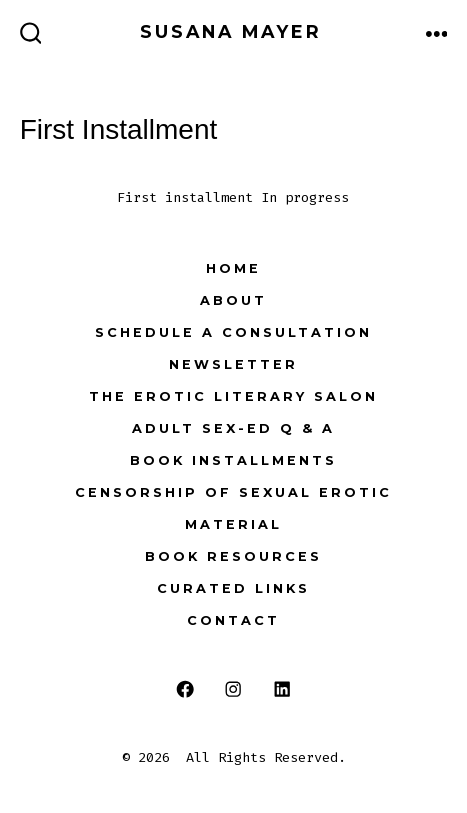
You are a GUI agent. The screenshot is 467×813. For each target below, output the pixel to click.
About (233, 300)
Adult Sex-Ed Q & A (233, 428)
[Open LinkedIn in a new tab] (282, 689)
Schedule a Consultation (233, 332)
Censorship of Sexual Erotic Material (233, 508)
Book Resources (233, 556)
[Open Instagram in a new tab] (233, 689)
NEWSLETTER (233, 364)
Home (233, 268)
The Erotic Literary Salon (233, 396)
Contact (233, 620)
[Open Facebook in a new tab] (184, 689)
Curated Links (233, 588)
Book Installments (233, 460)
